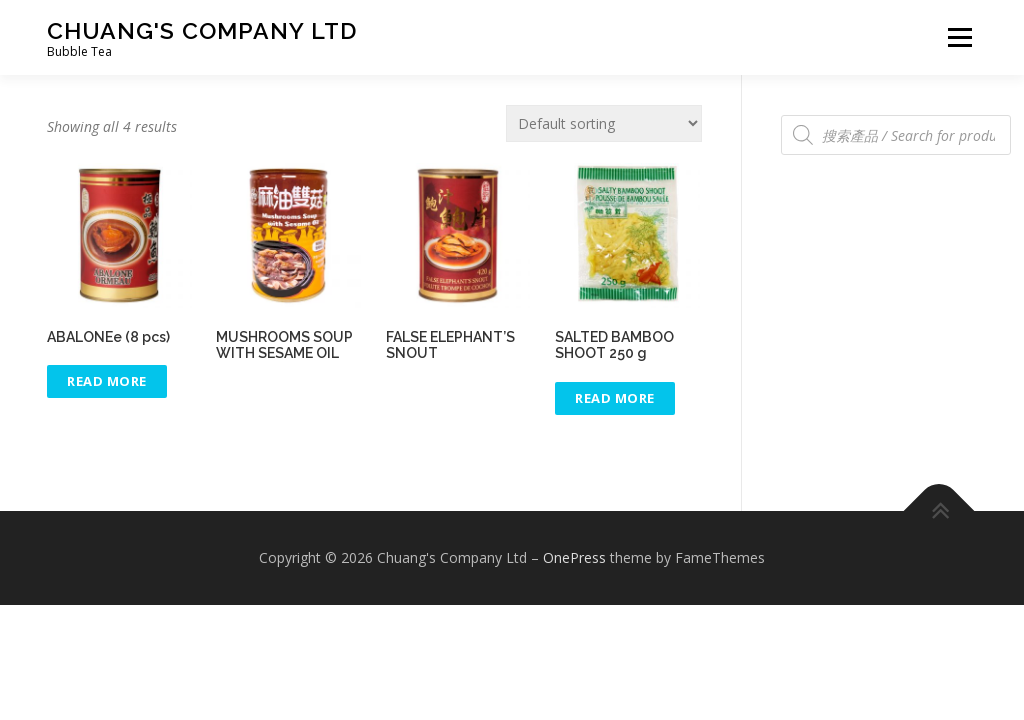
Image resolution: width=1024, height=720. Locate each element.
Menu (959, 37)
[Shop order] (604, 123)
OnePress (574, 557)
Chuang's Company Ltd (202, 30)
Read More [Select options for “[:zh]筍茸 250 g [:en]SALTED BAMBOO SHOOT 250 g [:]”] (615, 398)
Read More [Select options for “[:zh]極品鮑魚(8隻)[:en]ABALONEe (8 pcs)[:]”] (107, 381)
